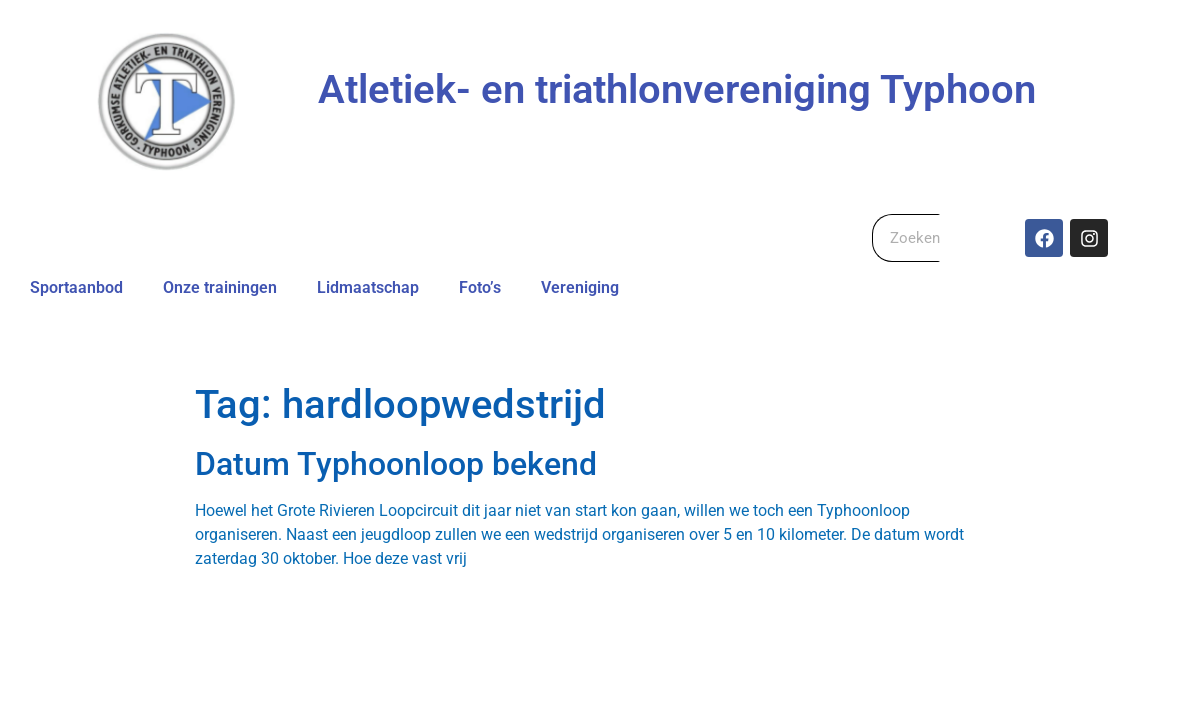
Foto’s (480, 287)
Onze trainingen (220, 287)
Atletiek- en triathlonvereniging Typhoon (677, 89)
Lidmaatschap (368, 287)
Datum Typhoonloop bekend (396, 464)
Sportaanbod (76, 287)
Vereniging (580, 287)
